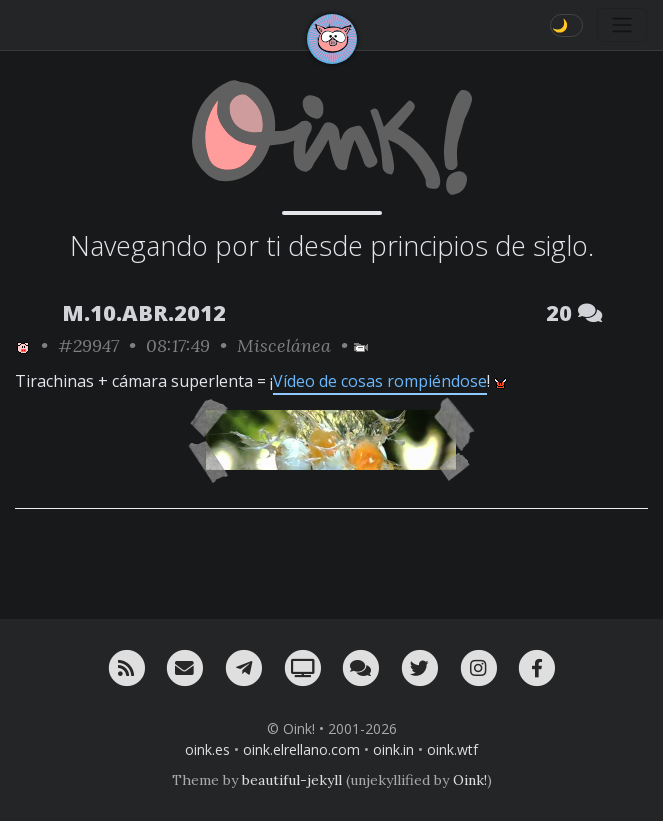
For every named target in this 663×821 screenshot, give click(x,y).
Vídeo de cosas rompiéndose (380, 381)
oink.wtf (452, 749)
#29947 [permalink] (88, 345)
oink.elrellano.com (301, 749)
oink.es (207, 749)
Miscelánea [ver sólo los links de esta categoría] (284, 345)
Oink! (470, 780)
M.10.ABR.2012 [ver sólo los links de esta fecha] (144, 312)
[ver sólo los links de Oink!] (23, 345)
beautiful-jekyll (292, 780)
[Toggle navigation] (622, 25)
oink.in (393, 749)
